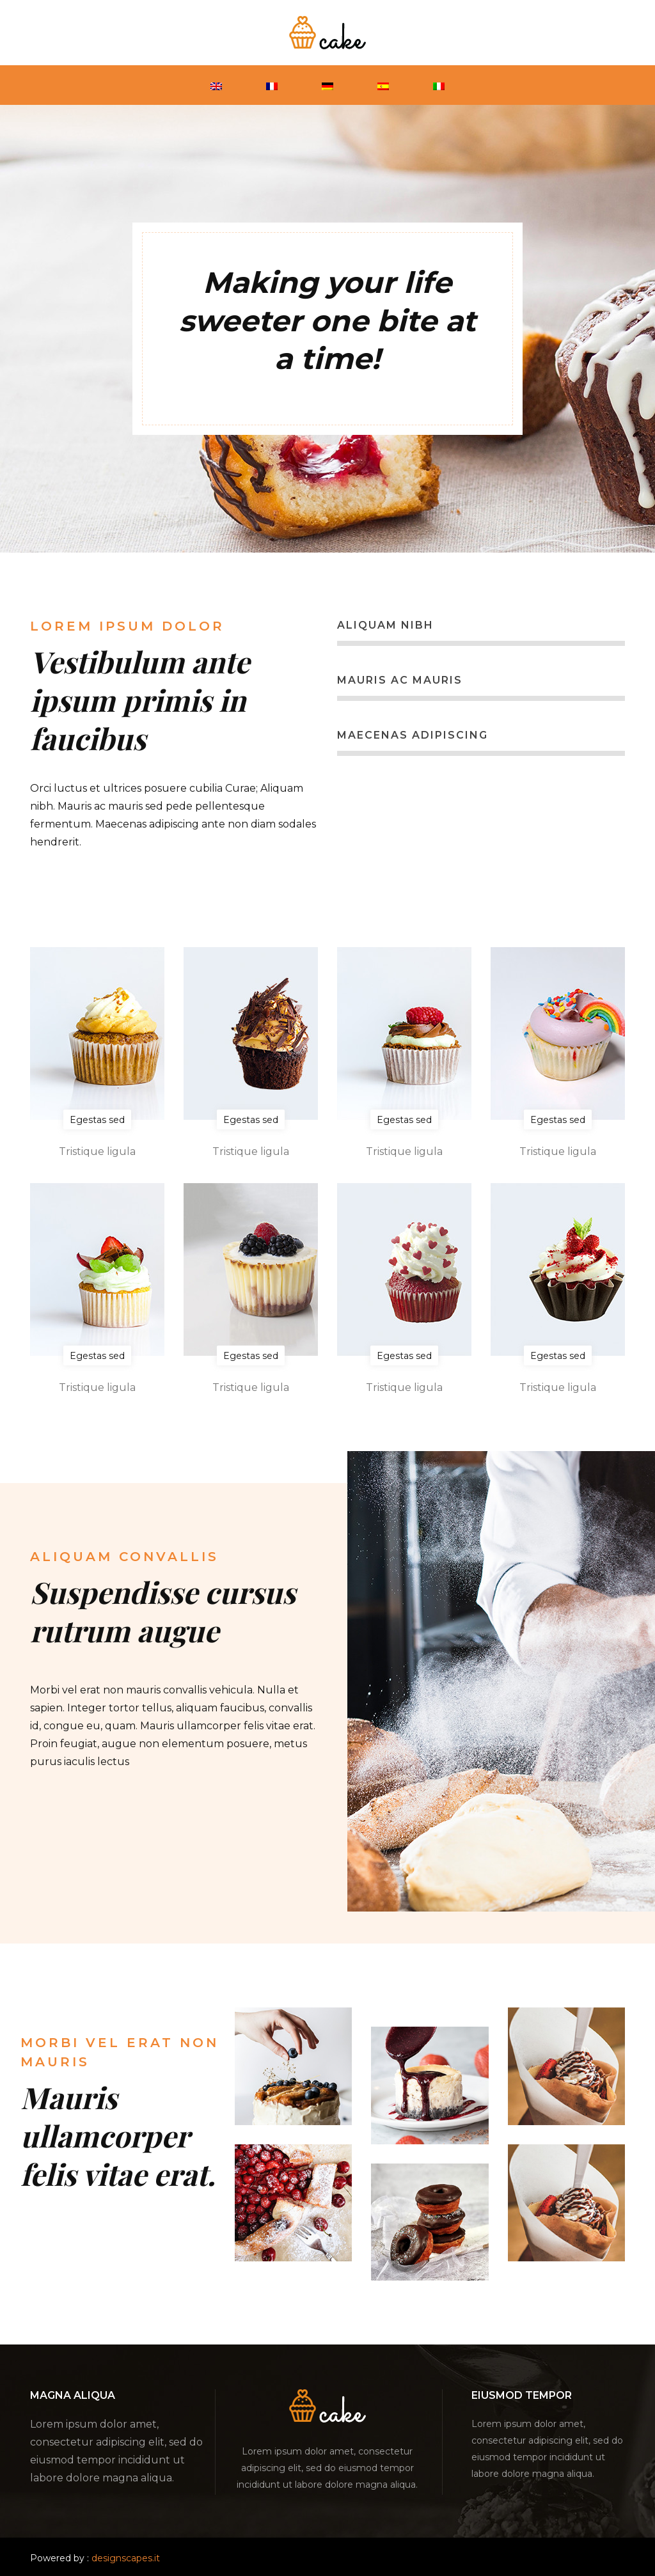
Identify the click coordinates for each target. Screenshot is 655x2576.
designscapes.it (125, 2558)
